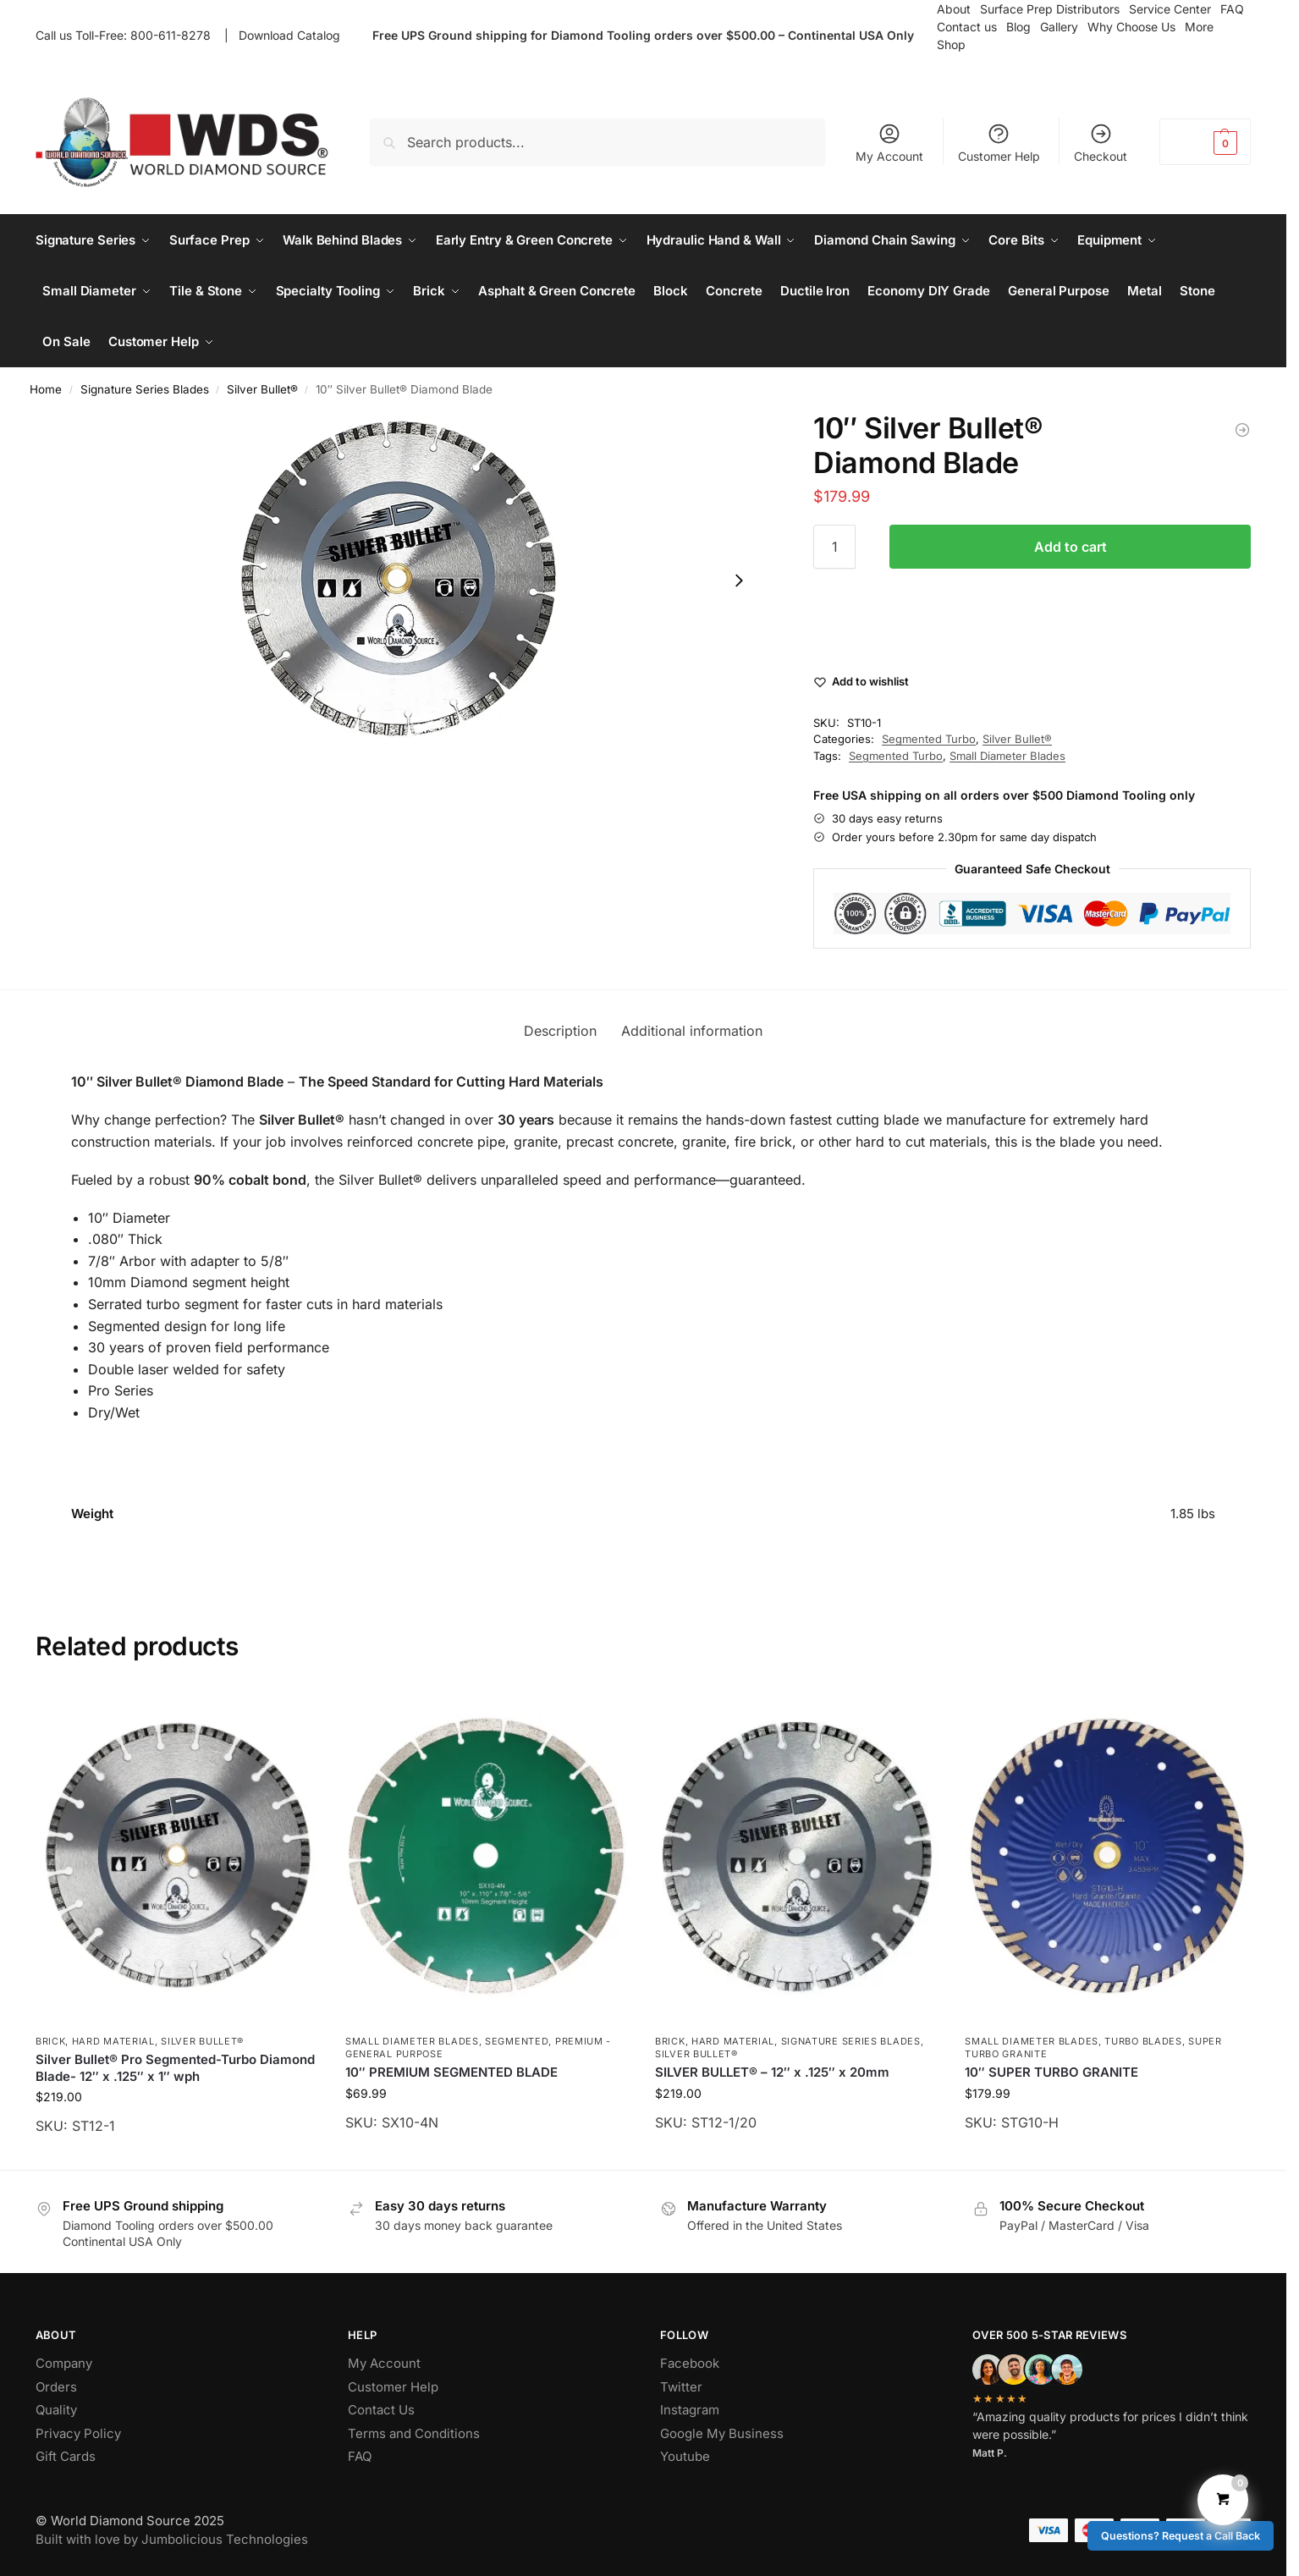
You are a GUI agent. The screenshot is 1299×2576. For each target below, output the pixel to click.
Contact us (967, 26)
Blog (1018, 26)
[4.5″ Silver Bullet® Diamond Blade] (1242, 429)
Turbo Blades (1142, 2041)
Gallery (1059, 26)
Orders (56, 2387)
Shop (951, 44)
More (1199, 26)
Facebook (689, 2363)
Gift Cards (66, 2456)
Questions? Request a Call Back (1180, 2535)
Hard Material (113, 2041)
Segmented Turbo (929, 739)
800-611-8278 (173, 35)
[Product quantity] (834, 547)
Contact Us (381, 2410)
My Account (889, 142)
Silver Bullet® (262, 389)
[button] (1205, 141)
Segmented (516, 2041)
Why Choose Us (1131, 26)
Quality (56, 2410)
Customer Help (999, 142)
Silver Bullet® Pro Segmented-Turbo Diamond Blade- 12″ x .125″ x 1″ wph (175, 2067)
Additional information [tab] (691, 1030)
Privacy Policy (78, 2433)
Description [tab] (560, 1030)
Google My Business (722, 2433)
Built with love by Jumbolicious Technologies (172, 2539)
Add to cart (1070, 546)
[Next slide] (739, 580)
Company (64, 2363)
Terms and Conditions (414, 2433)
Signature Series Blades (144, 389)
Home (46, 389)
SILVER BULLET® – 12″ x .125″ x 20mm (772, 2072)
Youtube (685, 2456)
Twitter (681, 2387)
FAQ (360, 2456)
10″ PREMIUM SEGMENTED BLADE (451, 2072)
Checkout (1100, 142)
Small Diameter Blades (1007, 755)
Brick (51, 2041)
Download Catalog (289, 35)
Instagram (689, 2410)
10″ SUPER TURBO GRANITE (1051, 2072)
